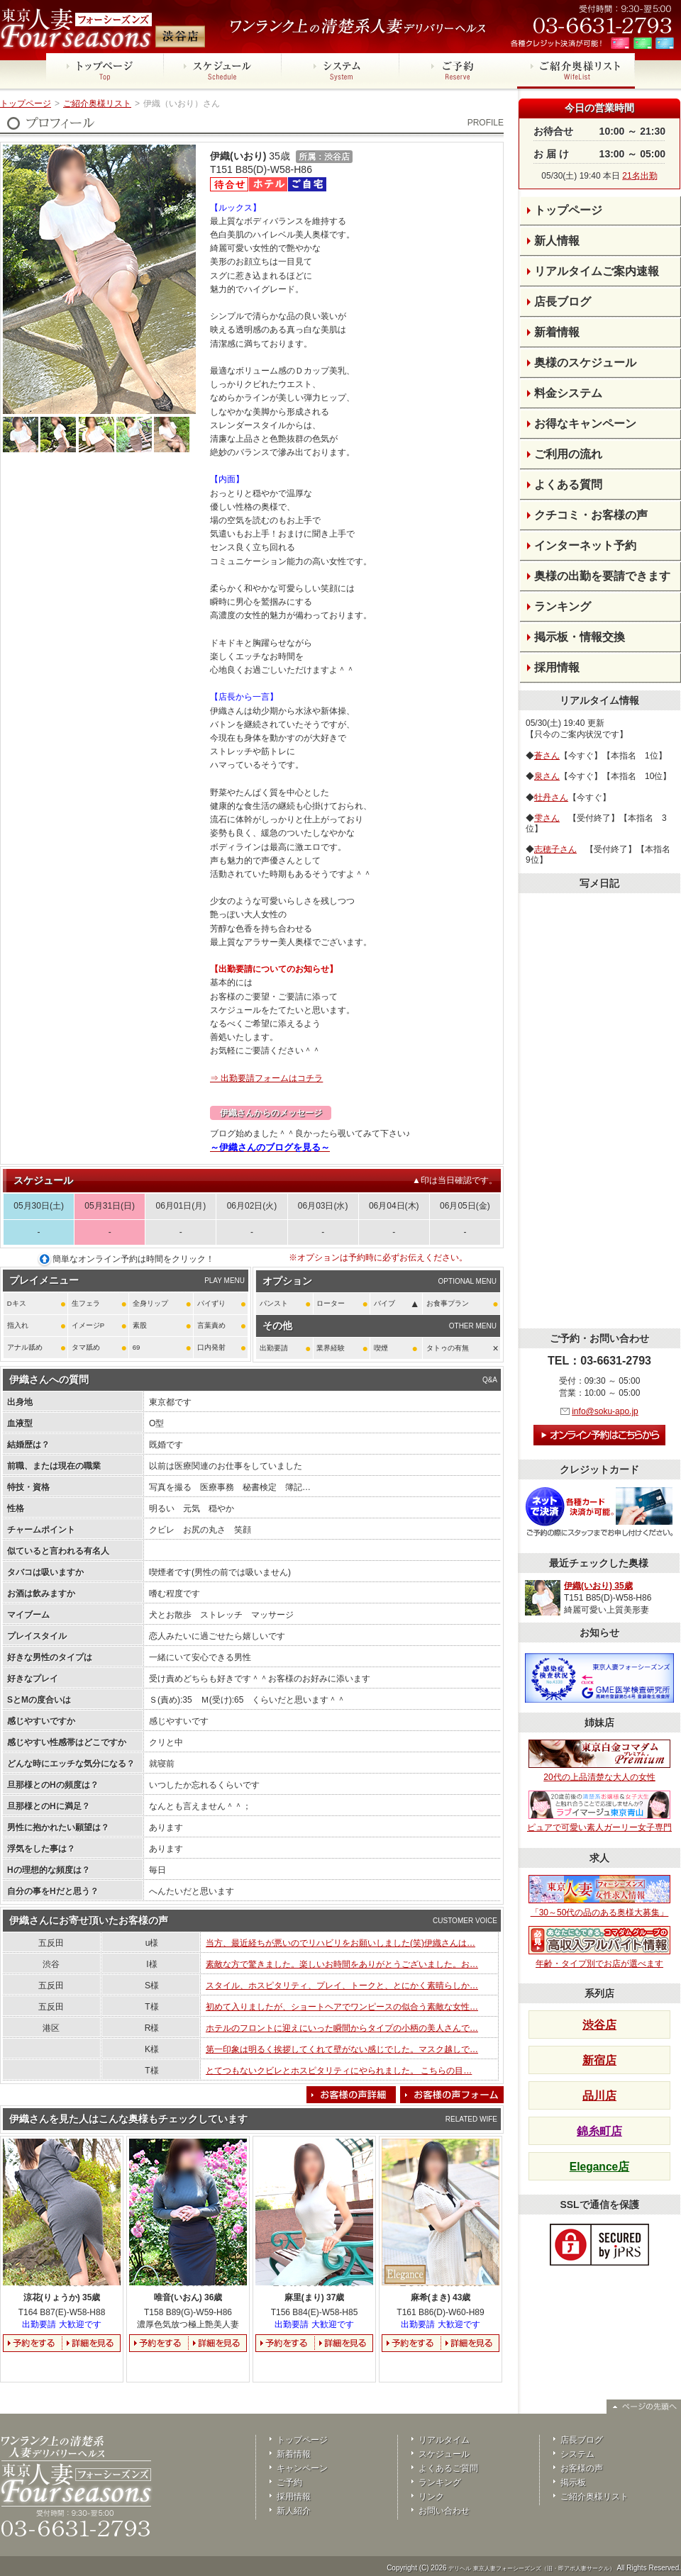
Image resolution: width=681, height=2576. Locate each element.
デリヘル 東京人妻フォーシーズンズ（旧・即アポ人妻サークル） (531, 2568)
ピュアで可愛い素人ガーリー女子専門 (599, 1812)
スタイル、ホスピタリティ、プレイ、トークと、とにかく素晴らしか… (342, 1985)
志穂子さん (555, 849)
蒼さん (547, 756)
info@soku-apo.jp (605, 1411)
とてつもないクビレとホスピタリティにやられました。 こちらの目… (339, 2071)
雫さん (547, 818)
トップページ (25, 103)
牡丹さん (551, 797)
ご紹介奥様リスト (97, 103)
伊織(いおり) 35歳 (598, 1586)
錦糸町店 (599, 2131)
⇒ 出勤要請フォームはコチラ (266, 1078)
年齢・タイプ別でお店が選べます (599, 1947)
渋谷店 (599, 2025)
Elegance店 (599, 2167)
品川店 (599, 2096)
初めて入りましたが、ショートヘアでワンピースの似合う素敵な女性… (342, 2007)
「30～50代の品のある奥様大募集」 (599, 1896)
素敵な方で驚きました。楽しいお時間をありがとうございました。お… (342, 1964)
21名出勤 (639, 176)
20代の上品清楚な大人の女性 (599, 1761)
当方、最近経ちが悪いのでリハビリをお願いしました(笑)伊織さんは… (340, 1943)
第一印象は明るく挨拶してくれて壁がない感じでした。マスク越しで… (342, 2049)
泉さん (547, 776)
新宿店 (599, 2060)
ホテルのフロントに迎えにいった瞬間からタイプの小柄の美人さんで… (342, 2028)
